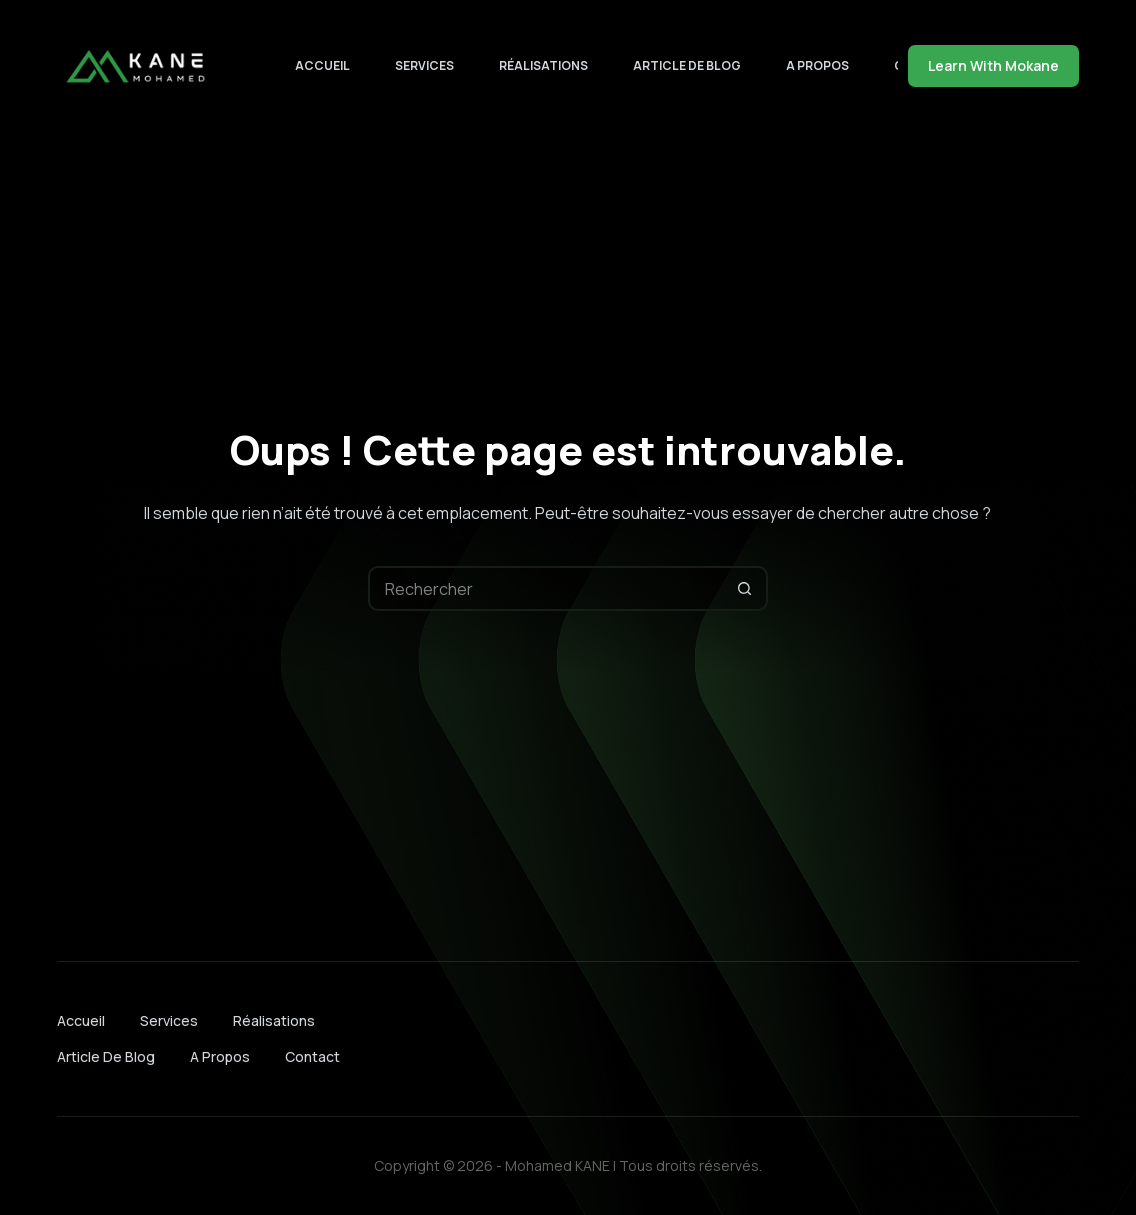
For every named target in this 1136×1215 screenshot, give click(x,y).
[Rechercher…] (545, 588)
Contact (312, 1057)
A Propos (817, 65)
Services (424, 65)
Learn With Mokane (993, 65)
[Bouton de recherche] (745, 588)
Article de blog (687, 65)
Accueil (322, 65)
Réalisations (543, 65)
